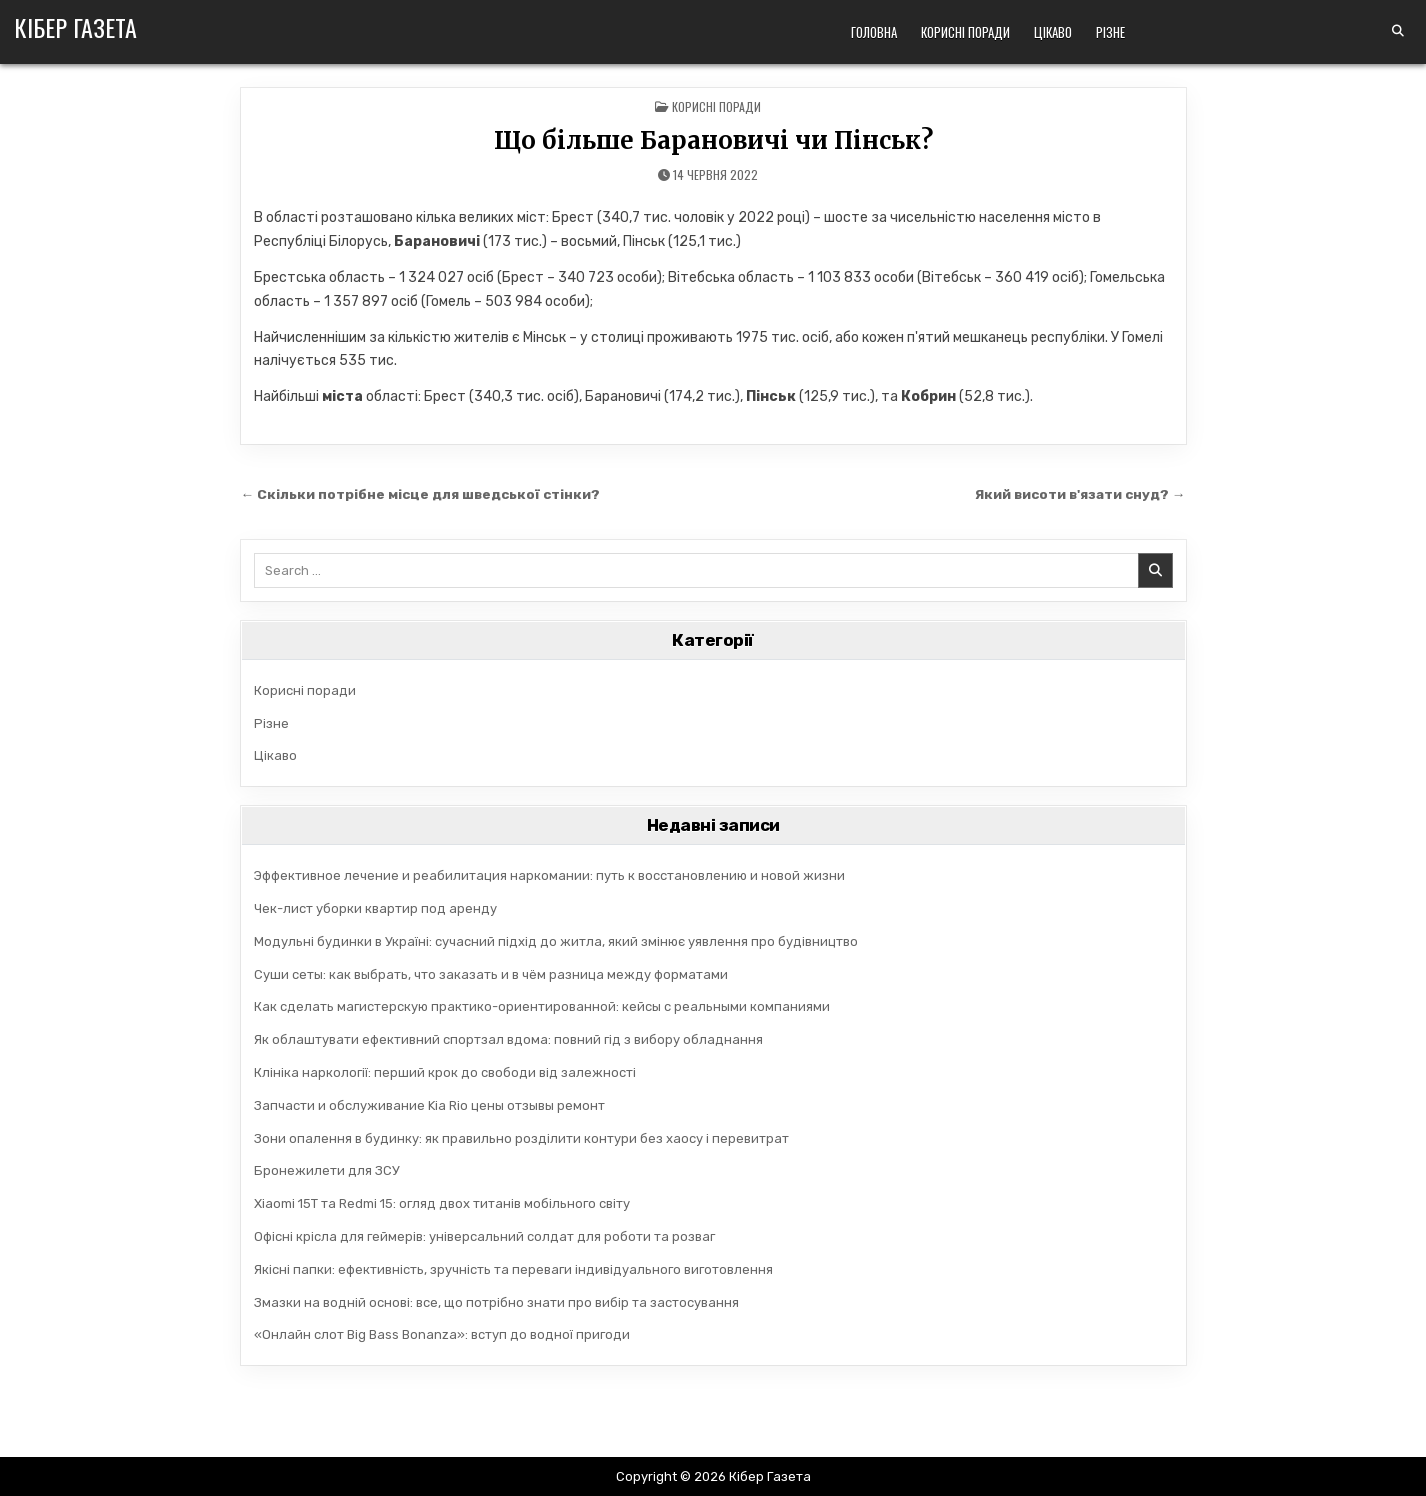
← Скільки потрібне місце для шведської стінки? (421, 494)
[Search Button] (1398, 31)
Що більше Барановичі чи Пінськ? (713, 140)
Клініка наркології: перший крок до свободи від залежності (445, 1072)
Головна (874, 32)
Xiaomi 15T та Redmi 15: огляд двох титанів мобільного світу (442, 1203)
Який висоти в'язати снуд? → (1080, 494)
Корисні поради (965, 32)
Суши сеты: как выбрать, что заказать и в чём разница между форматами (491, 974)
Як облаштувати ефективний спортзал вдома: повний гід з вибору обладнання (508, 1039)
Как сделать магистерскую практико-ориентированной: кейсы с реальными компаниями (542, 1006)
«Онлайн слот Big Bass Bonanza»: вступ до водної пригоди (442, 1334)
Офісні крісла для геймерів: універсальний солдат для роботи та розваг (484, 1236)
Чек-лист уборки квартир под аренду (375, 908)
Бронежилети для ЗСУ (327, 1170)
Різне (1110, 32)
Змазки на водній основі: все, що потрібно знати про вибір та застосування (496, 1302)
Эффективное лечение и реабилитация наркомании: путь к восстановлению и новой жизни (549, 875)
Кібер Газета (75, 27)
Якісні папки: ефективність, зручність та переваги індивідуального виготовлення (513, 1269)
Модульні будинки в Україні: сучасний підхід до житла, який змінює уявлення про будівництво (556, 941)
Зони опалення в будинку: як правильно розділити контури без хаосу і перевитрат (521, 1138)
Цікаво (1053, 32)
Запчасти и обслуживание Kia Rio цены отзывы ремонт (429, 1105)
